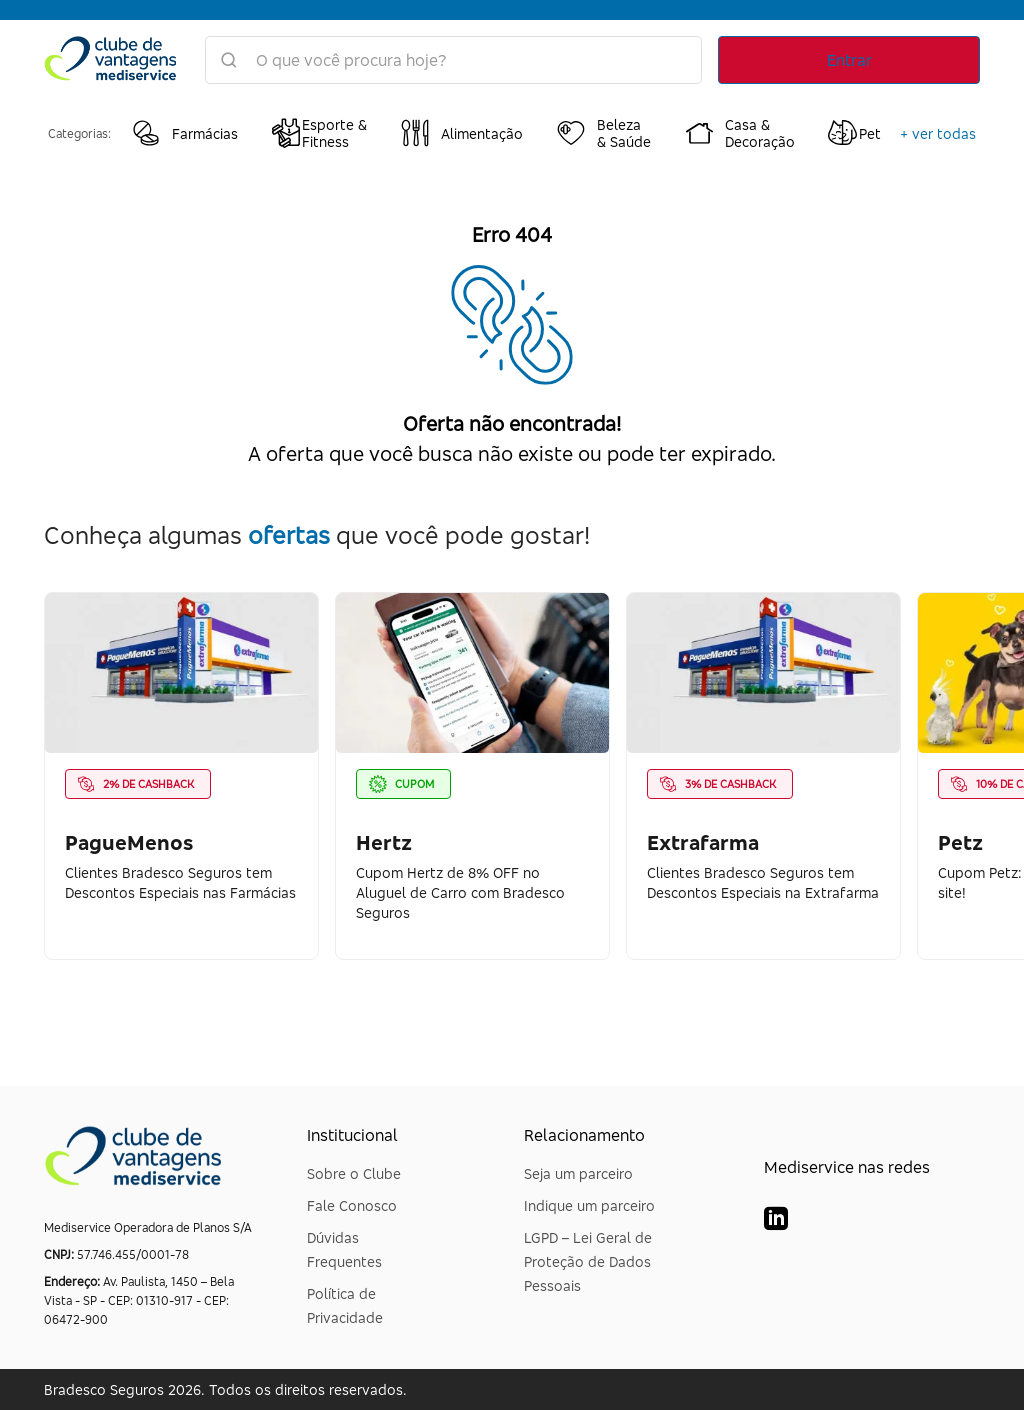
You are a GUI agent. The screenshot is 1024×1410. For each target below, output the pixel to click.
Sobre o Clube (354, 1173)
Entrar (849, 60)
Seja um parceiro (578, 1173)
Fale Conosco (352, 1205)
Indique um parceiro (589, 1205)
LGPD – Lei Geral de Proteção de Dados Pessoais (588, 1261)
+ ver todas (938, 133)
